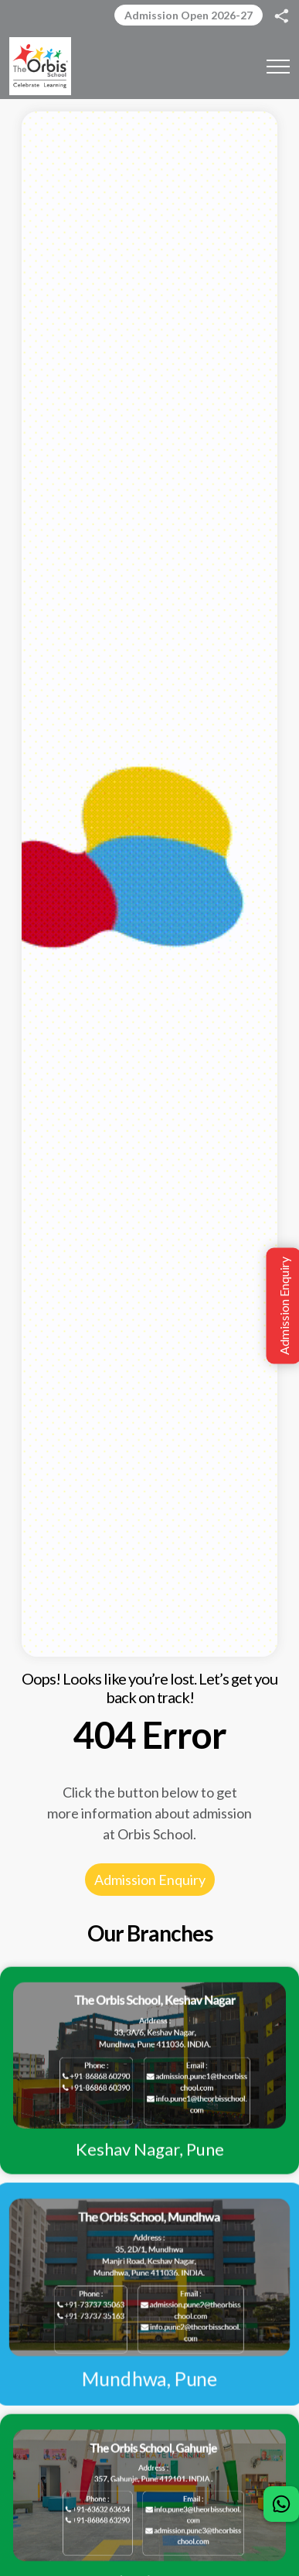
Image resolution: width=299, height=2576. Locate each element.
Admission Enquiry (150, 1879)
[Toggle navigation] (278, 66)
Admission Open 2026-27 (188, 15)
